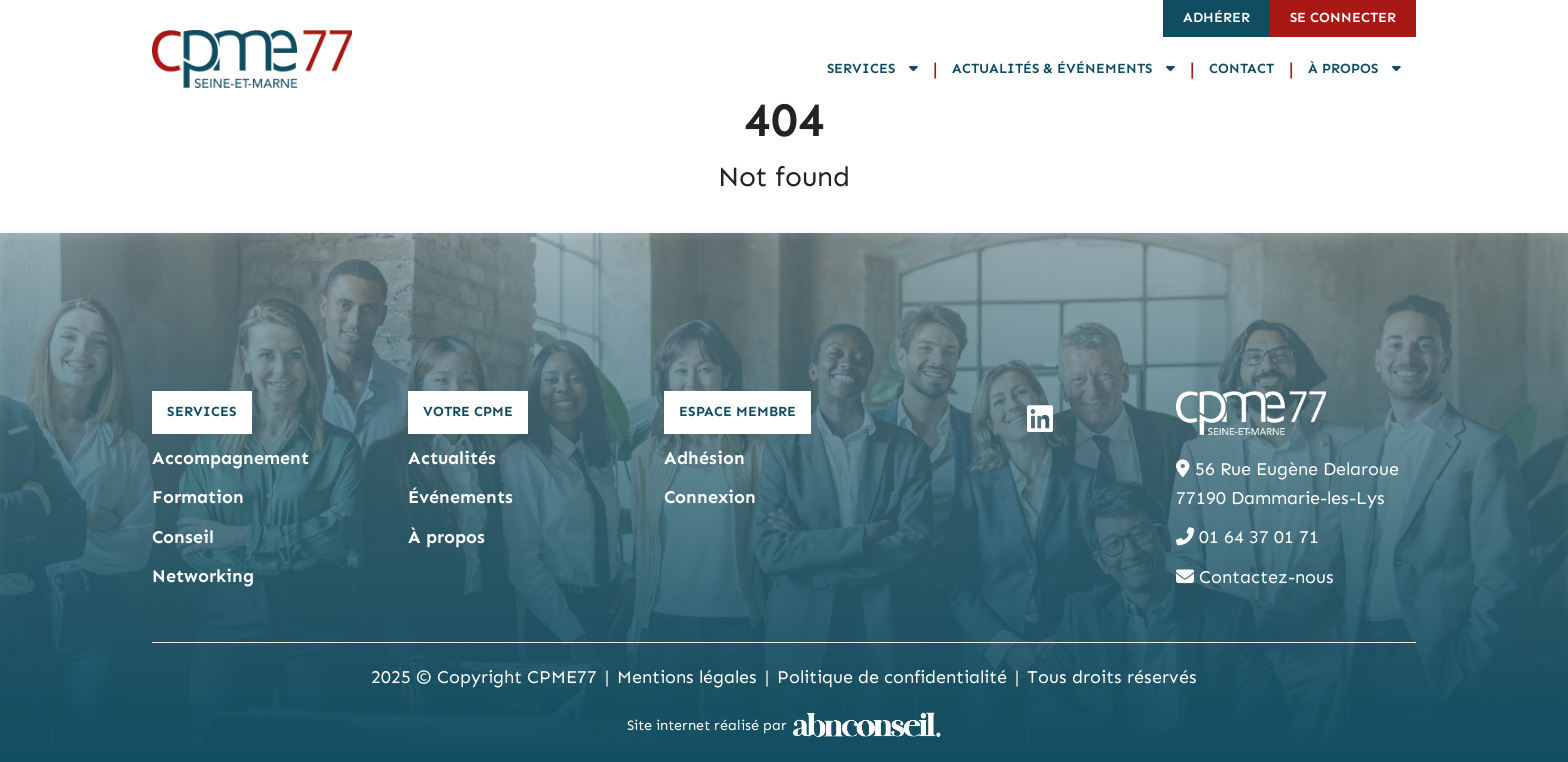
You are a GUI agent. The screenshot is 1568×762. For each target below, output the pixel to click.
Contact (1241, 68)
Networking (203, 576)
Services (872, 68)
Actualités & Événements (1063, 68)
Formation (198, 497)
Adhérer (1216, 17)
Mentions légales (687, 677)
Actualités (452, 458)
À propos (1354, 68)
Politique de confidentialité (892, 677)
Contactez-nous (1255, 577)
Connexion (710, 497)
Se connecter (1343, 17)
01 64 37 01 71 (1247, 537)
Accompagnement (230, 458)
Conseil (183, 537)
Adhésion (704, 458)
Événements (460, 497)
